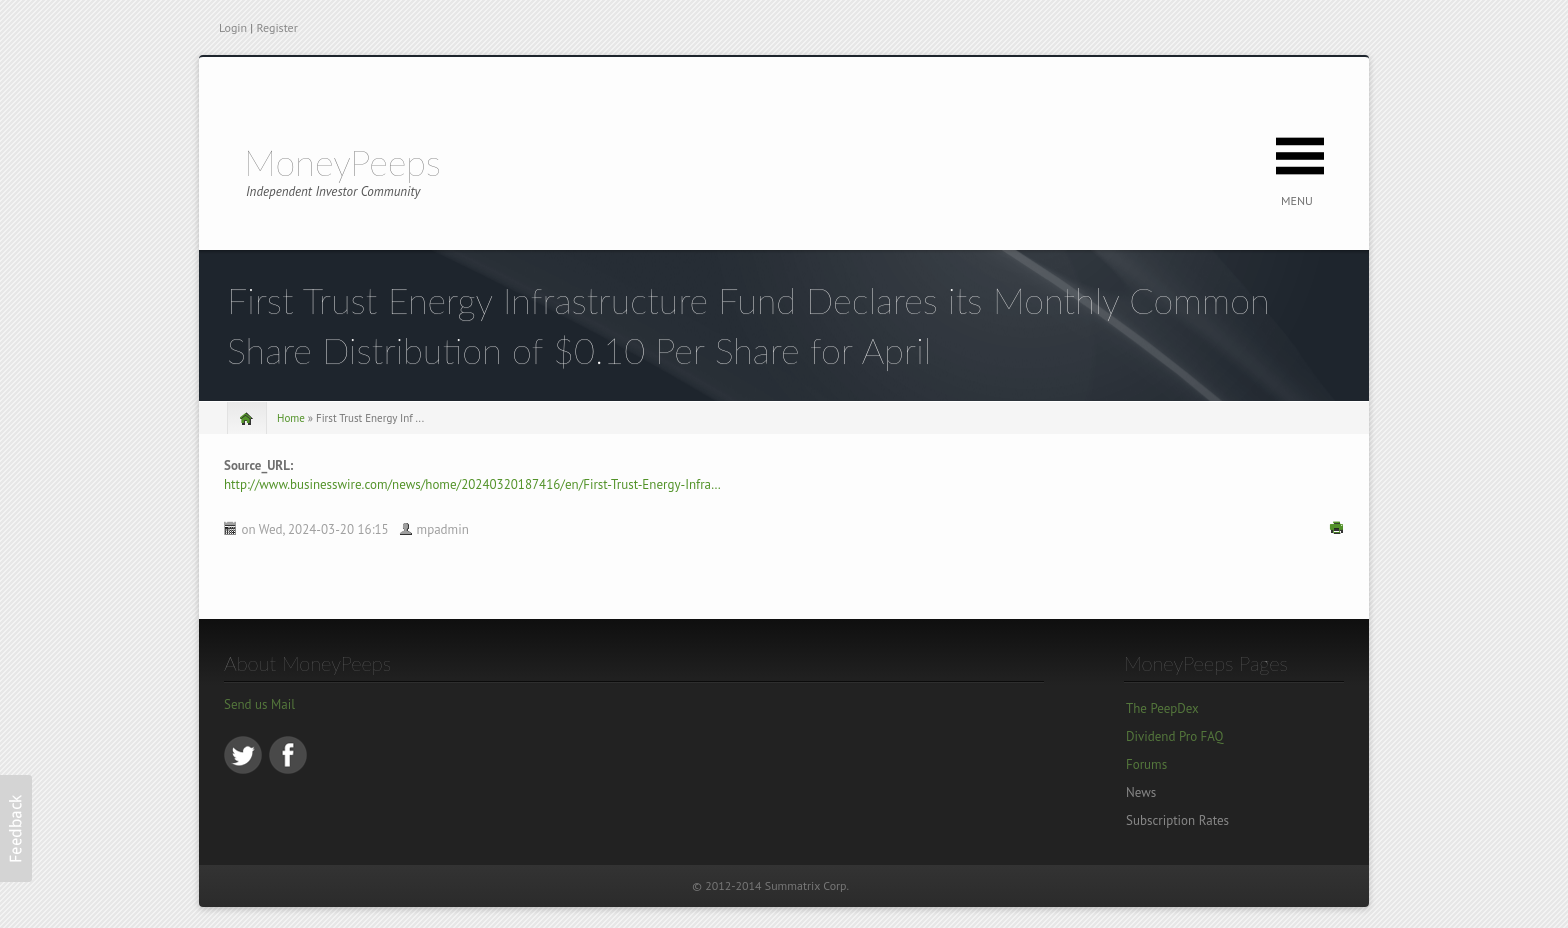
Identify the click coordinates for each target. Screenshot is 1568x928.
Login (233, 27)
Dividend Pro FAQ (1174, 736)
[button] (16, 828)
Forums (1146, 764)
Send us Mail (259, 704)
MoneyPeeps (342, 162)
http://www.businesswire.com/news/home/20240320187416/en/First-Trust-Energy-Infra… (472, 484)
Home (291, 418)
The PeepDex (1162, 708)
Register (276, 27)
